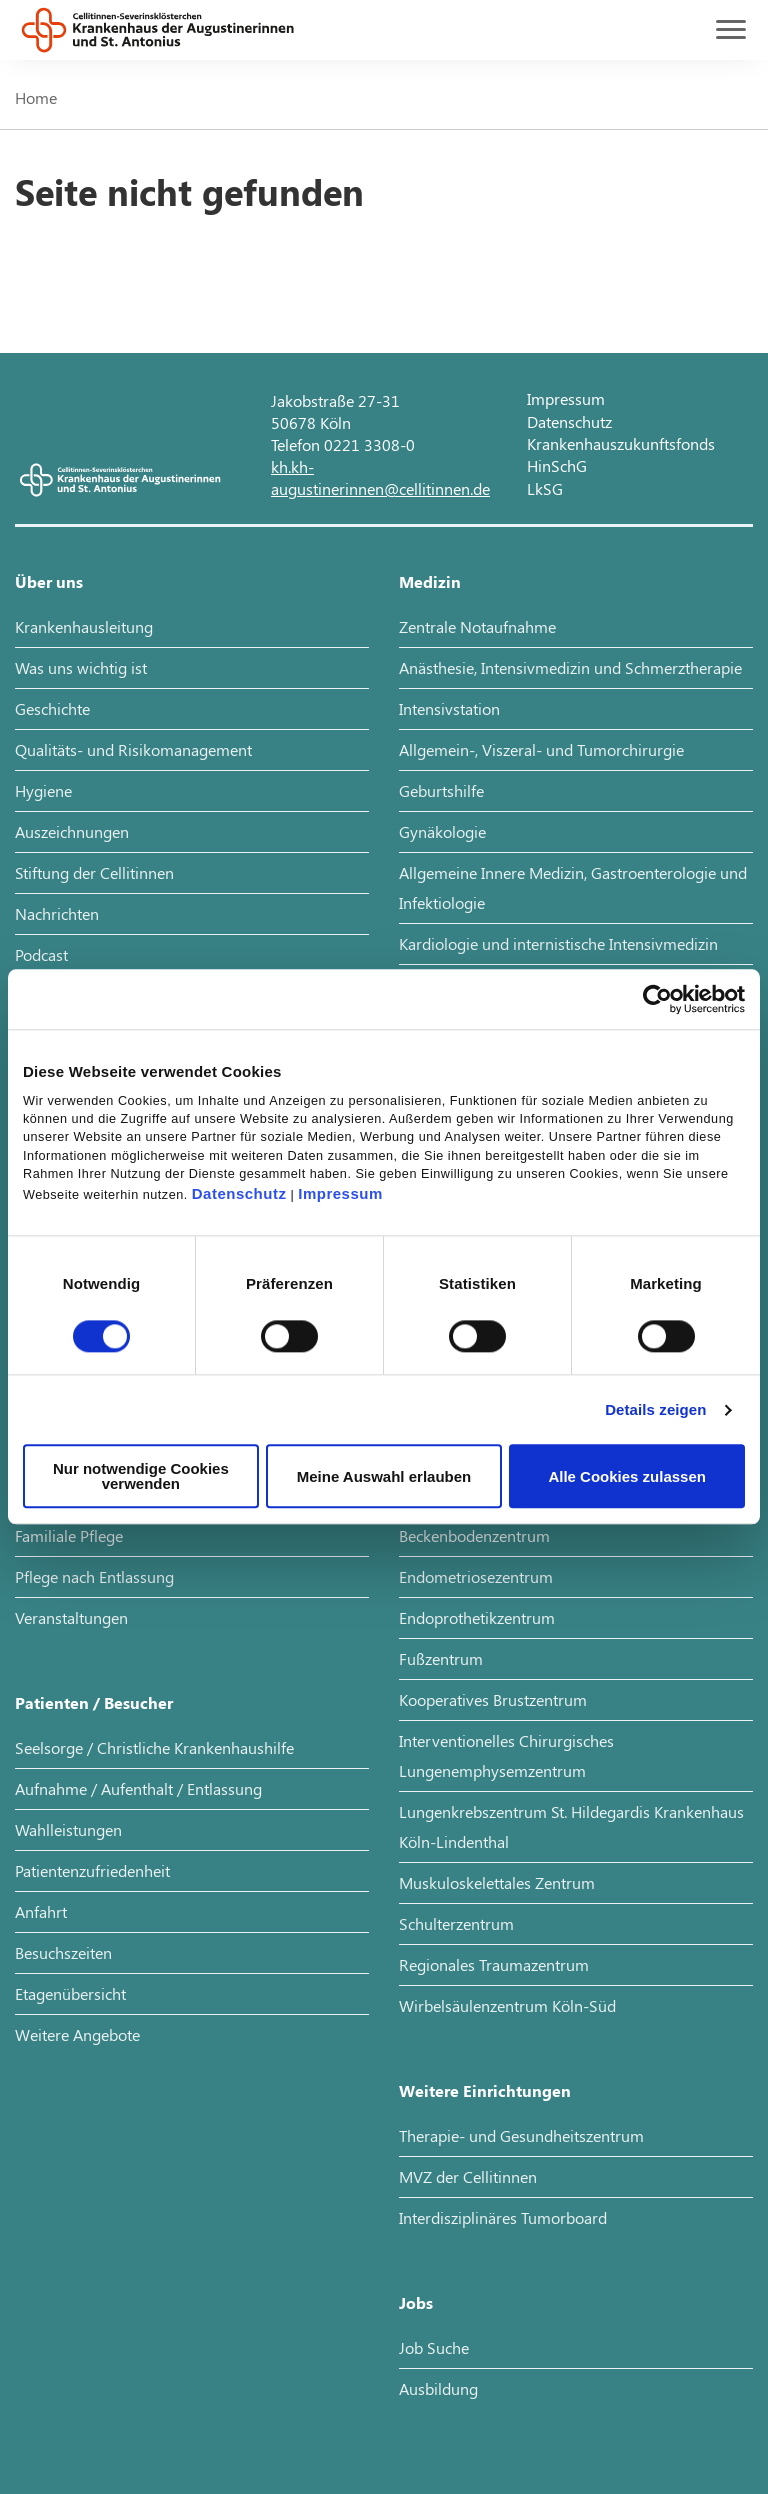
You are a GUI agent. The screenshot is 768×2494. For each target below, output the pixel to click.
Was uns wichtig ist (81, 667)
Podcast (41, 954)
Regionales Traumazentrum (494, 1964)
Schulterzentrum (456, 1923)
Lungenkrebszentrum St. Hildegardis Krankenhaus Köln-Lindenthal (571, 1826)
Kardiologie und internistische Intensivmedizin (558, 943)
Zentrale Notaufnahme (477, 626)
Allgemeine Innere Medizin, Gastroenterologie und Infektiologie (573, 887)
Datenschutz (239, 1194)
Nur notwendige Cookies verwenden (141, 1477)
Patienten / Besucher (94, 1702)
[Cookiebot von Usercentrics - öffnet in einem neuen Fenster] (657, 999)
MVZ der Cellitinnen (468, 2176)
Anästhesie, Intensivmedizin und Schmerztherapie (570, 667)
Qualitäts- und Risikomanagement (133, 749)
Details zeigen (655, 1409)
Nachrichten (57, 913)
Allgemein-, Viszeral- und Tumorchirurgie (541, 749)
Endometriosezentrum (476, 1576)
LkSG (545, 488)
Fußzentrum (441, 1658)
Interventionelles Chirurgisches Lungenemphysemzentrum (506, 1755)
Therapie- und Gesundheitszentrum (521, 2135)
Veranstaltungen (71, 1617)
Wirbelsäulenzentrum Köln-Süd (507, 2005)
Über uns (49, 581)
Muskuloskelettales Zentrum (497, 1882)
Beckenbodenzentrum (474, 1535)
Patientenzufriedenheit (92, 1870)
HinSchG (557, 465)
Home (36, 97)
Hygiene (43, 790)
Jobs (416, 2302)
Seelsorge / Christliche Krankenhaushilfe (154, 1747)
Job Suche (434, 2347)
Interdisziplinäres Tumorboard (503, 2217)
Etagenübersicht (70, 1993)
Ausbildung (438, 2388)
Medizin (430, 581)
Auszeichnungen (72, 831)
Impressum (340, 1194)
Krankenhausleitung (84, 626)
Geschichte (52, 708)
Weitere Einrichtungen (485, 2090)
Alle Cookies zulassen (627, 1476)
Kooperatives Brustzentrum (493, 1699)
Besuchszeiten (63, 1952)
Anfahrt (41, 1911)
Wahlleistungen (68, 1829)
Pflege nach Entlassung (94, 1576)
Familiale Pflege (69, 1535)
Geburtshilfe (441, 790)
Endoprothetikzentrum (477, 1617)
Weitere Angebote (77, 2034)
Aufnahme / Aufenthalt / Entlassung (138, 1788)
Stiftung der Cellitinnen (94, 872)
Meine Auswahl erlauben (384, 1476)
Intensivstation (449, 708)
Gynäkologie (442, 831)
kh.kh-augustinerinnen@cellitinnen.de (380, 477)
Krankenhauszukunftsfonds (621, 443)
